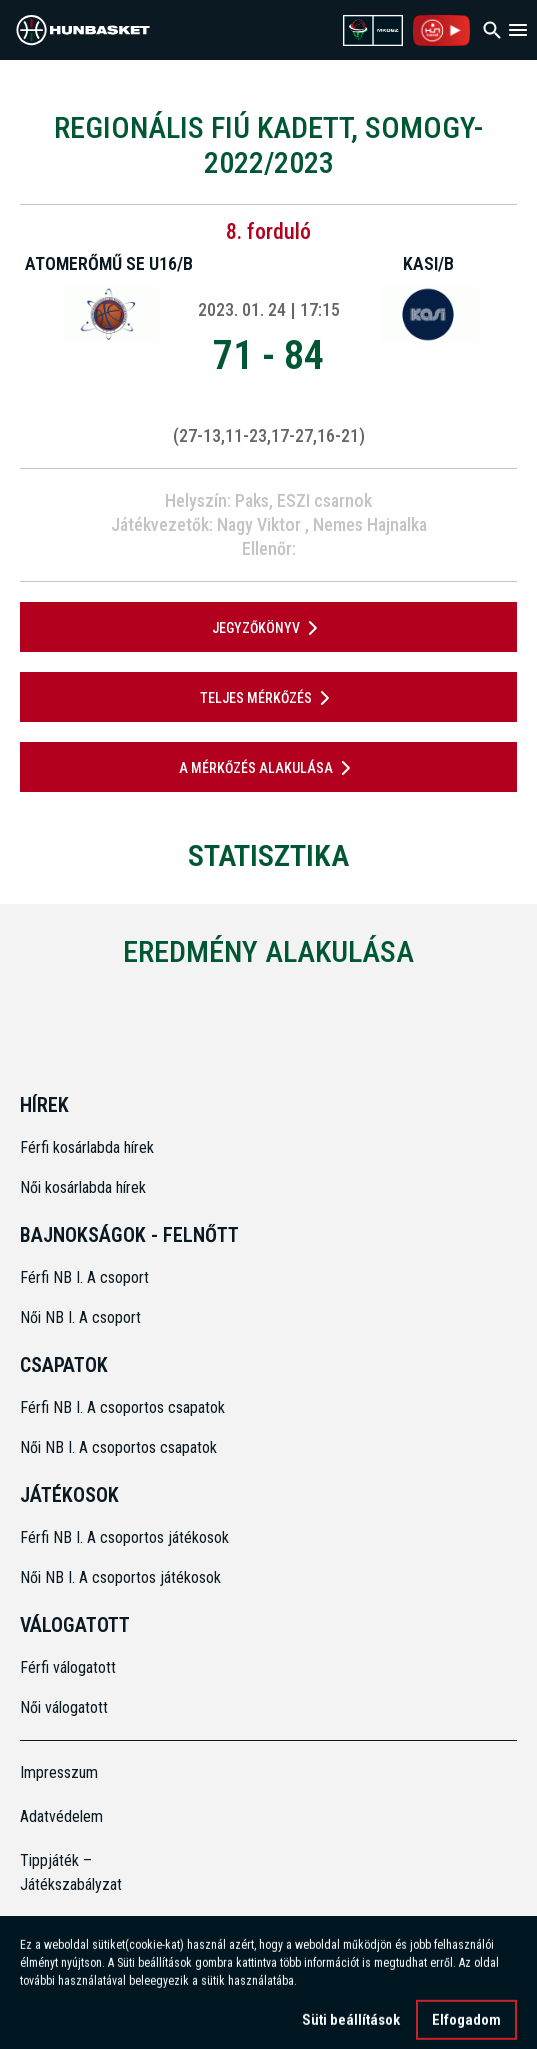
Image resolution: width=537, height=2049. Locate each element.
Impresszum (59, 1772)
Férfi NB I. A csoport (84, 1277)
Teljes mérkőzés (268, 698)
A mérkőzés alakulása (268, 768)
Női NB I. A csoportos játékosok (120, 1577)
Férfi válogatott (68, 1667)
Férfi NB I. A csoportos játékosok (124, 1537)
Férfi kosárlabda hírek (87, 1147)
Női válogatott (64, 1707)
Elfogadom (466, 2027)
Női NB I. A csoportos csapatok (120, 1447)
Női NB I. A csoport (80, 1317)
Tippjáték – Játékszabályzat (71, 1872)
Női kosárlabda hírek (83, 1187)
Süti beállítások (351, 2027)
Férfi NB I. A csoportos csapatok (124, 1407)
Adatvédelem (61, 1816)
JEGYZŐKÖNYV (268, 628)
